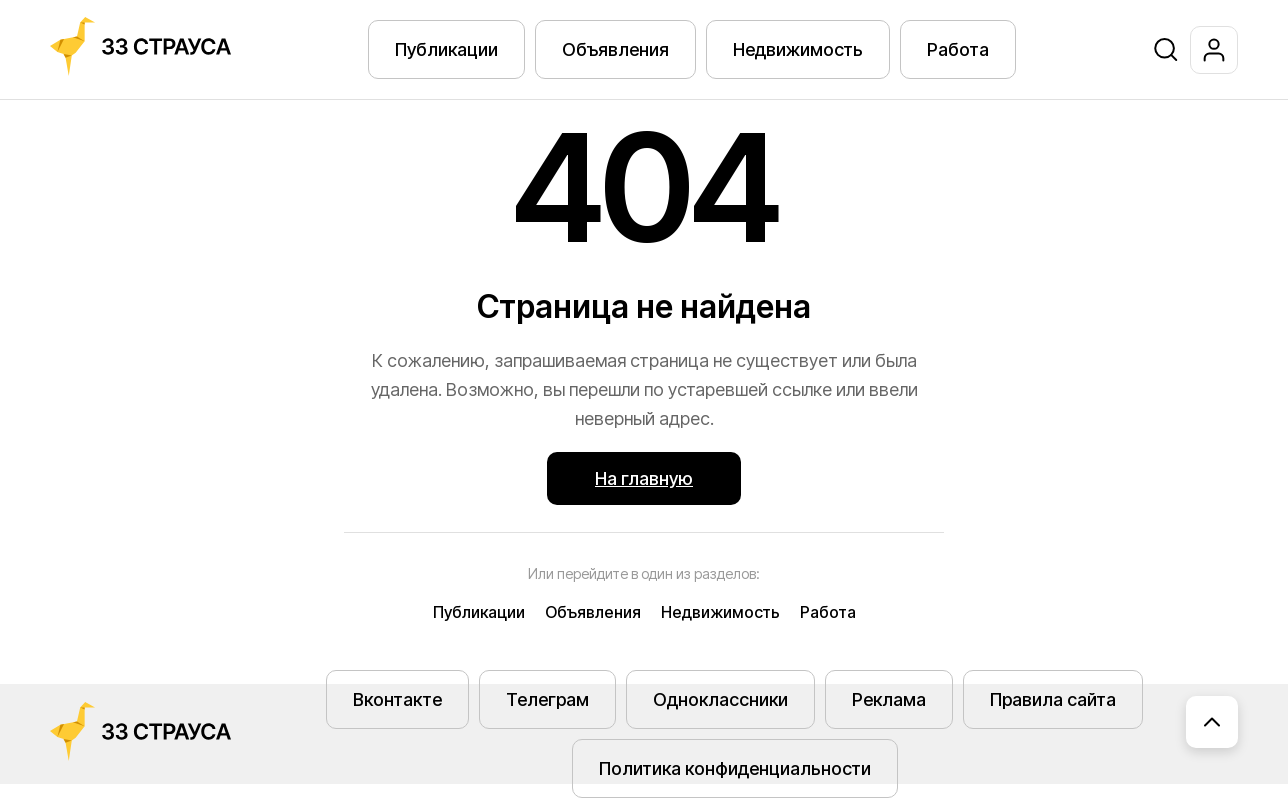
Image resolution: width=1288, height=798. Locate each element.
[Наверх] (1212, 722)
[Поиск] (1166, 50)
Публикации (446, 49)
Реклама (889, 699)
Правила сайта (1053, 699)
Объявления (615, 49)
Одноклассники (720, 699)
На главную (644, 478)
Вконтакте (397, 699)
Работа (958, 49)
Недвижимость (798, 49)
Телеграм (547, 699)
